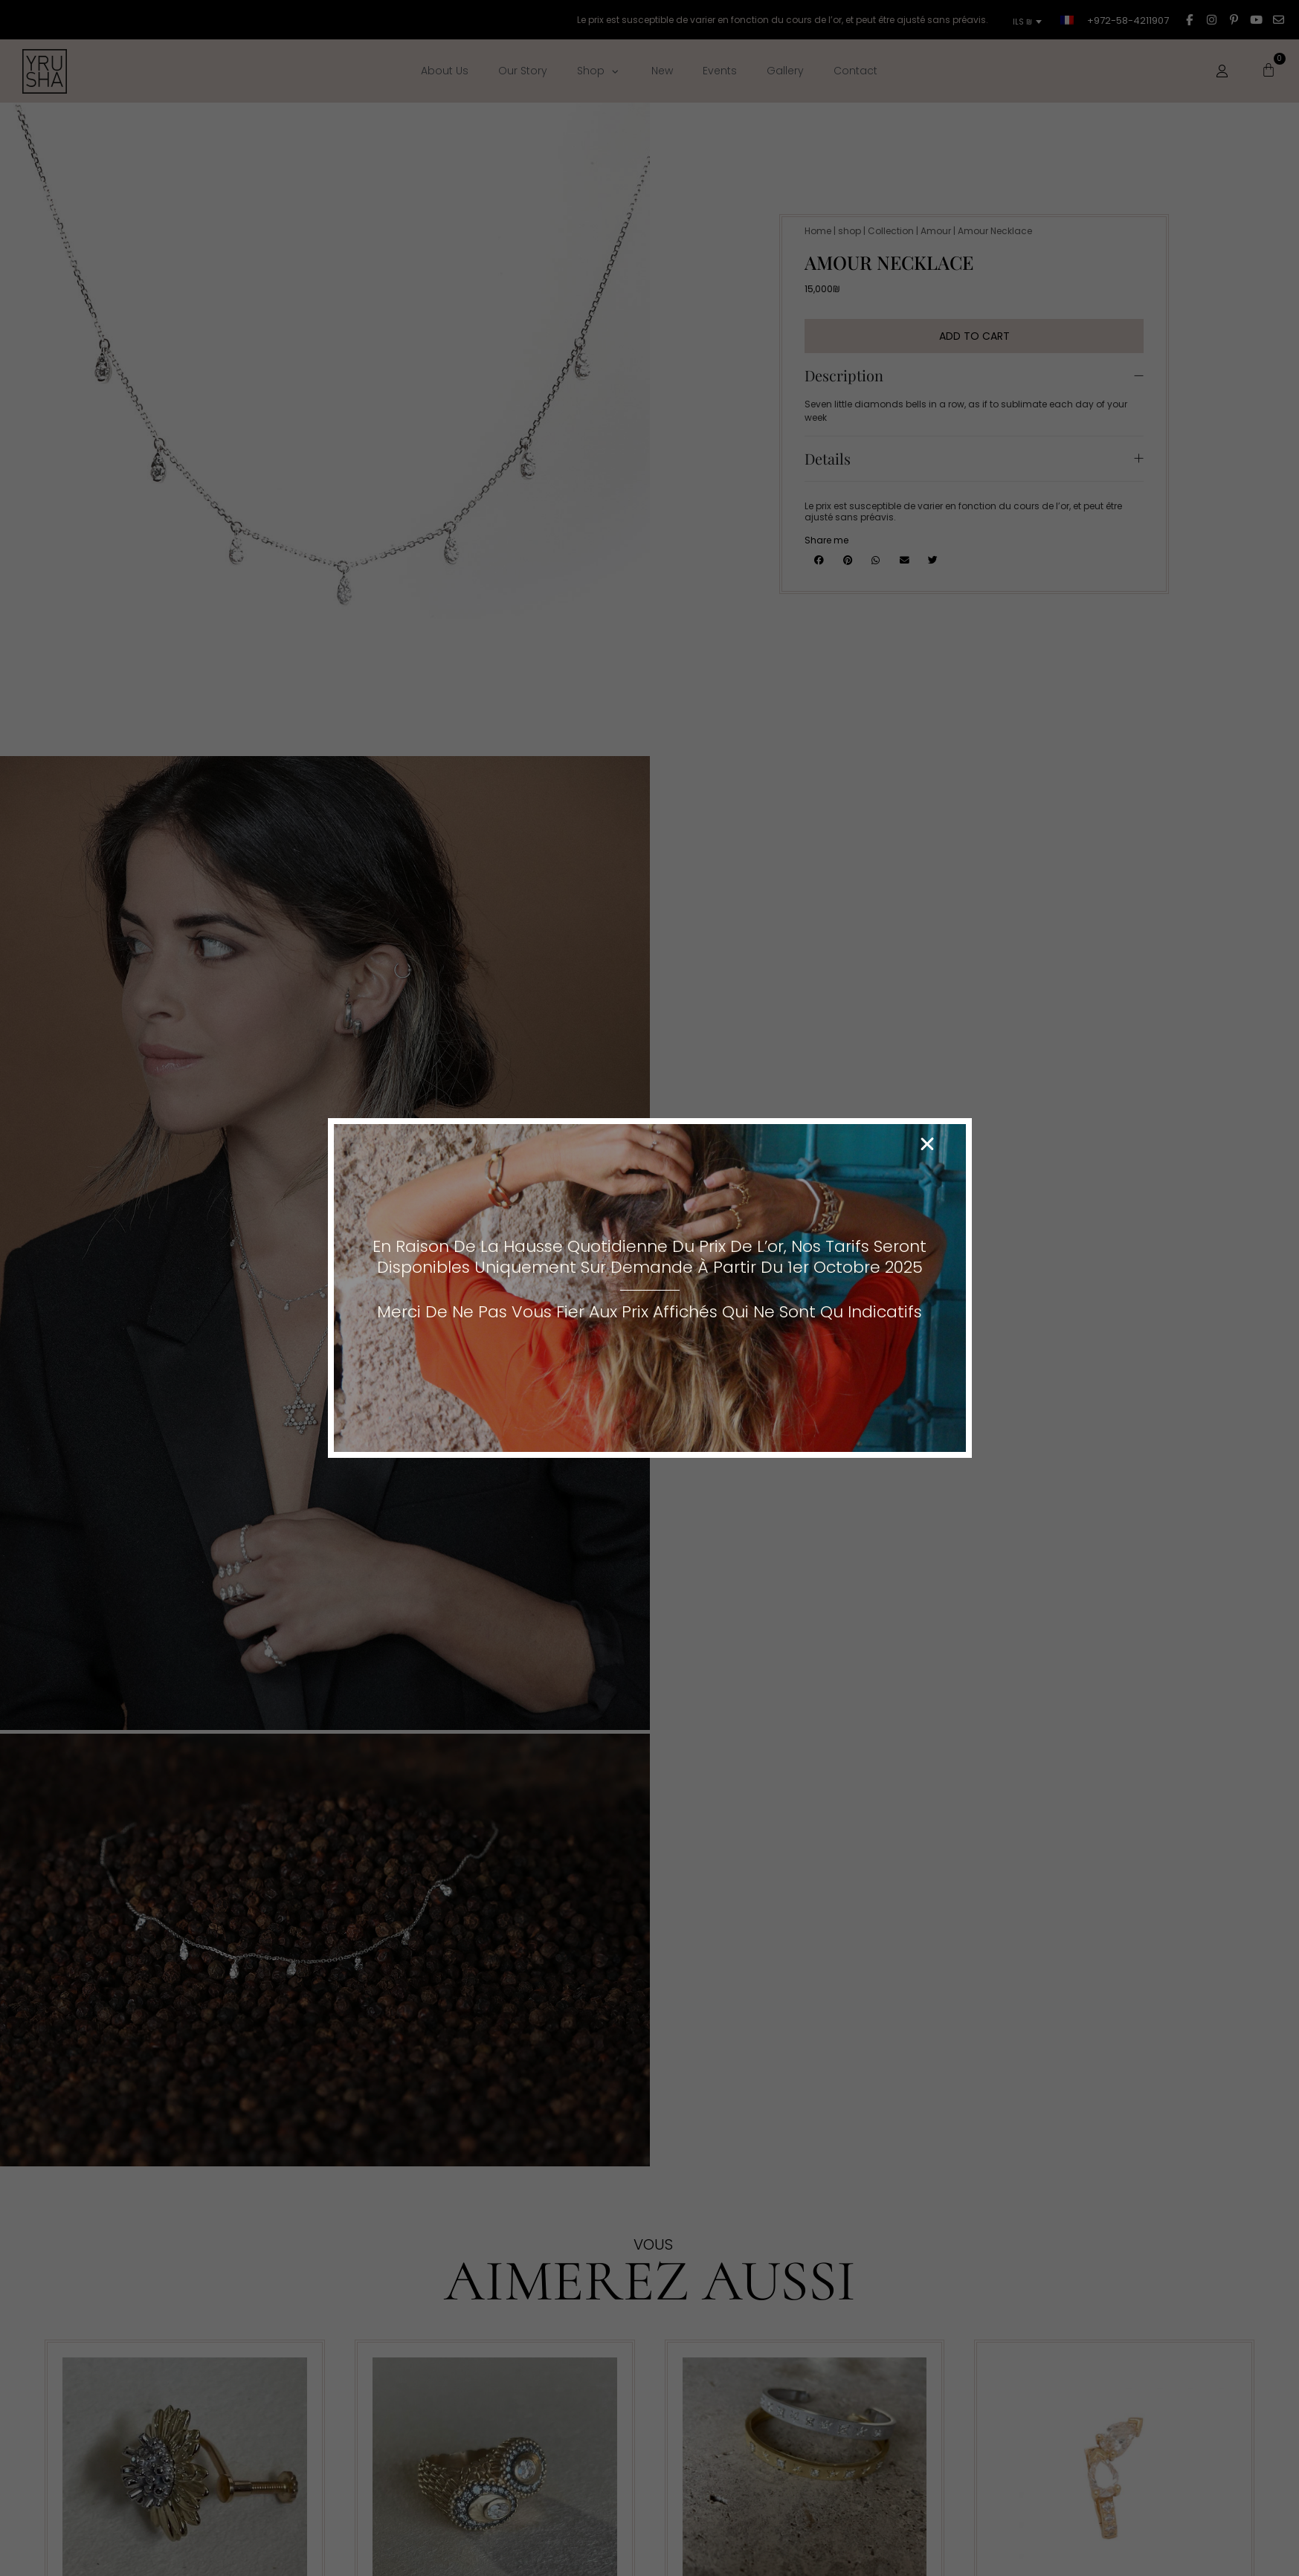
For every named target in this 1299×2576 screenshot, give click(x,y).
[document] (649, 1288)
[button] (927, 1144)
